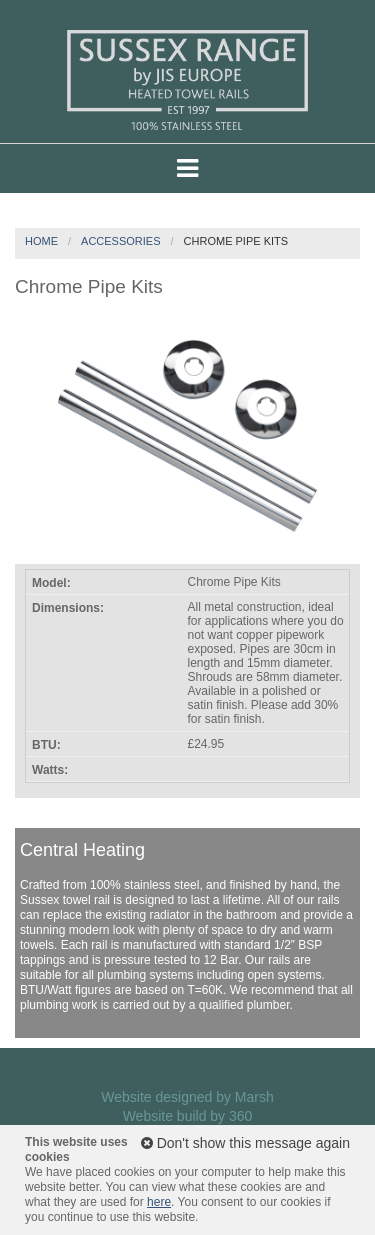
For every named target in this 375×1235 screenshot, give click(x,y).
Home (41, 241)
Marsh (254, 1097)
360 (240, 1116)
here (159, 1202)
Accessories (120, 241)
